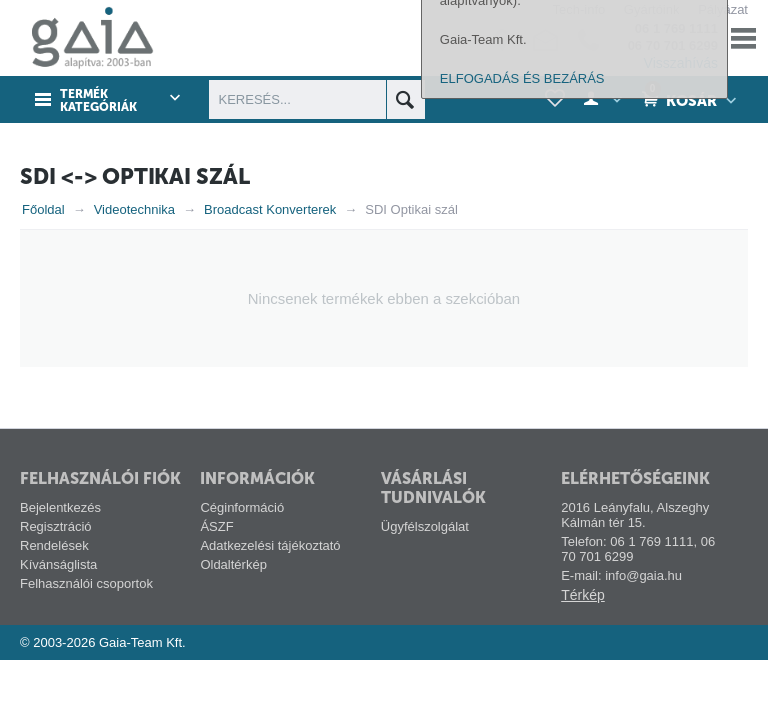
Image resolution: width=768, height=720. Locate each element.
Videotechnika (134, 209)
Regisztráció (56, 526)
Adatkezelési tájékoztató (270, 545)
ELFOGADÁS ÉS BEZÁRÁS (522, 692)
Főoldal (43, 209)
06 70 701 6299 (673, 45)
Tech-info (578, 9)
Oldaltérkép (233, 564)
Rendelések (54, 545)
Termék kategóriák (98, 101)
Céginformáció (242, 507)
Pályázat (723, 9)
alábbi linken (493, 438)
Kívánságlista (58, 564)
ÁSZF (216, 526)
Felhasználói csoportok (86, 583)
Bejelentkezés (60, 507)
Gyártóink (652, 9)
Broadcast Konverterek (270, 209)
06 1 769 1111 (676, 28)
